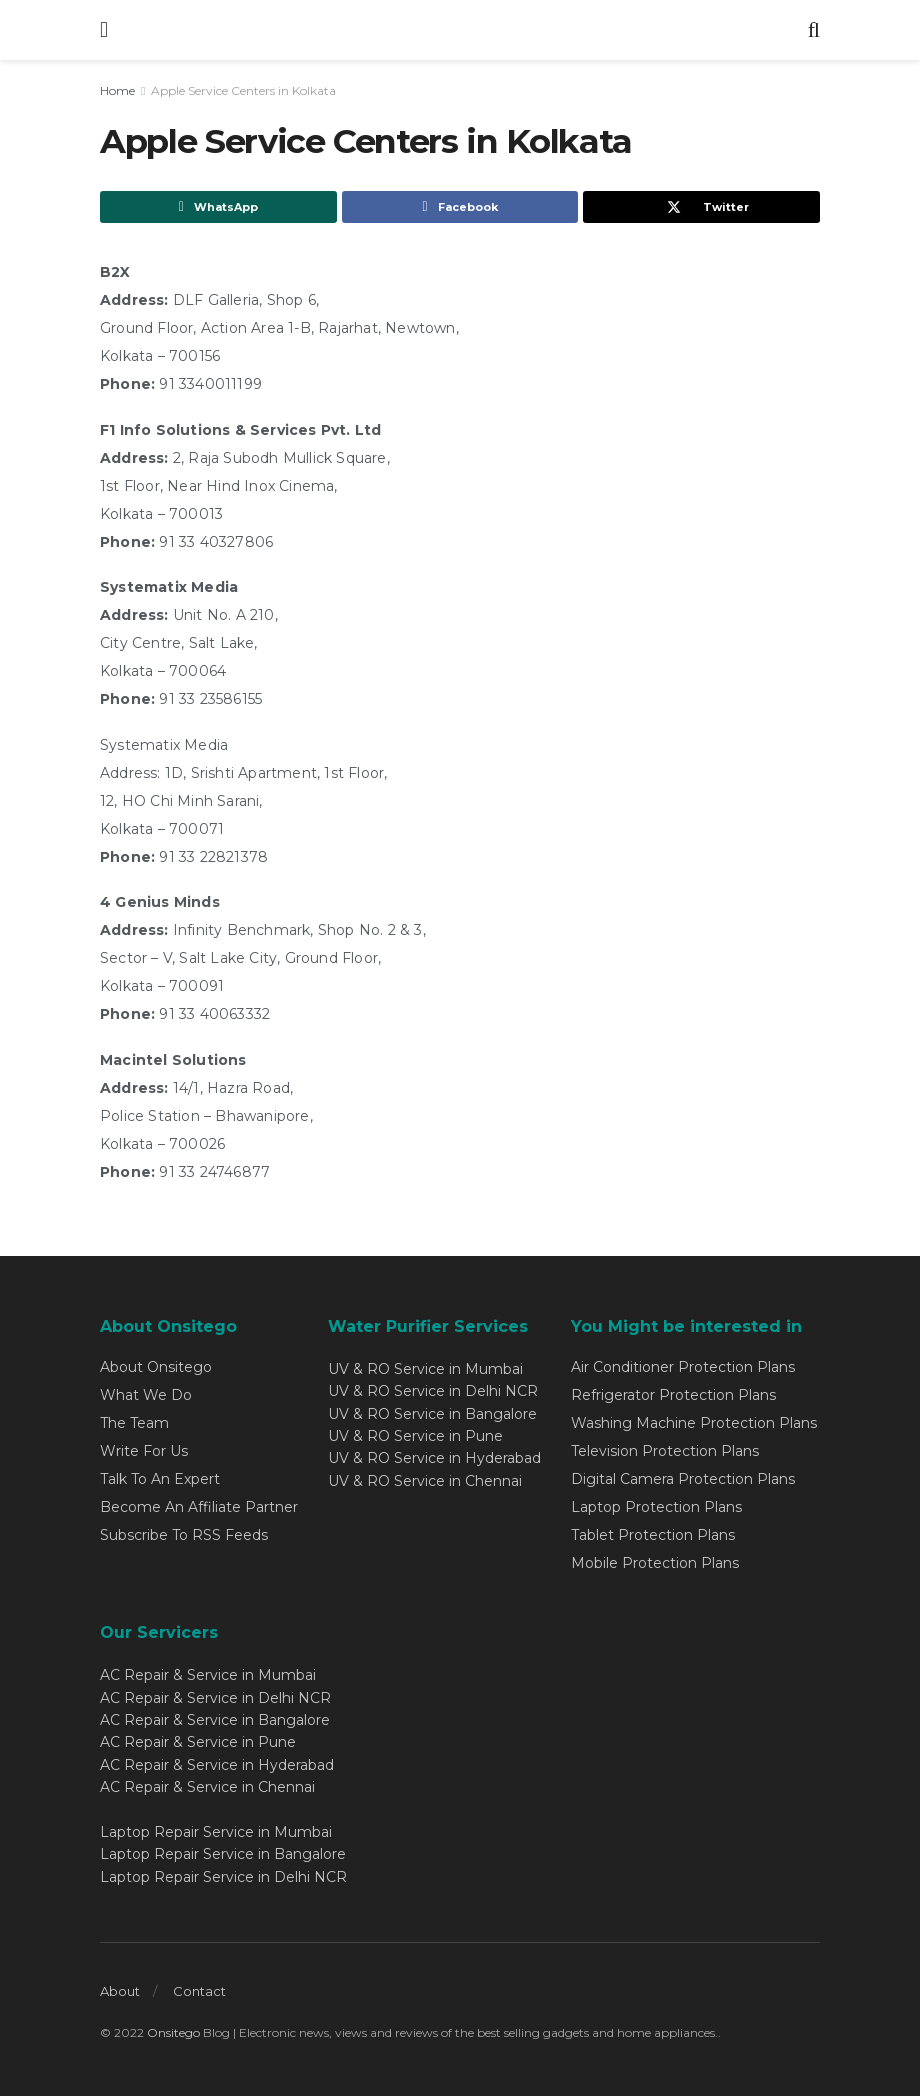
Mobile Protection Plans (655, 1563)
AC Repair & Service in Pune (198, 1742)
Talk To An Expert (160, 1479)
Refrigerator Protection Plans (673, 1395)
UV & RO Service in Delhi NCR (433, 1391)
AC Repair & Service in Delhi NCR (215, 1698)
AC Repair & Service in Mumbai (208, 1675)
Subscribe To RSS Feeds (184, 1535)
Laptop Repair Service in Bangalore (223, 1854)
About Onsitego (156, 1367)
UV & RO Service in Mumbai (425, 1369)
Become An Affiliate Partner (199, 1507)
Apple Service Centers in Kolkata (243, 90)
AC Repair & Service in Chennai (207, 1787)
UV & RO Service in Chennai (425, 1481)
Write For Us (144, 1451)
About (120, 1991)
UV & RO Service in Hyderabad (434, 1458)
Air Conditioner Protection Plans (683, 1367)
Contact (199, 1991)
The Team (134, 1423)
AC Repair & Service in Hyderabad (217, 1765)
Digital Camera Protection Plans (683, 1479)
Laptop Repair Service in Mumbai (216, 1832)
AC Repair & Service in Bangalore (215, 1720)
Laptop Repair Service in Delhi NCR (223, 1877)
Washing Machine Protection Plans (694, 1423)
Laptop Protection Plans (656, 1507)
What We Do (146, 1395)
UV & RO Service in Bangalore (432, 1414)
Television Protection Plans (665, 1451)
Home (117, 90)
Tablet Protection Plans (653, 1535)
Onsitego (173, 2032)
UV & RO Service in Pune (415, 1436)
